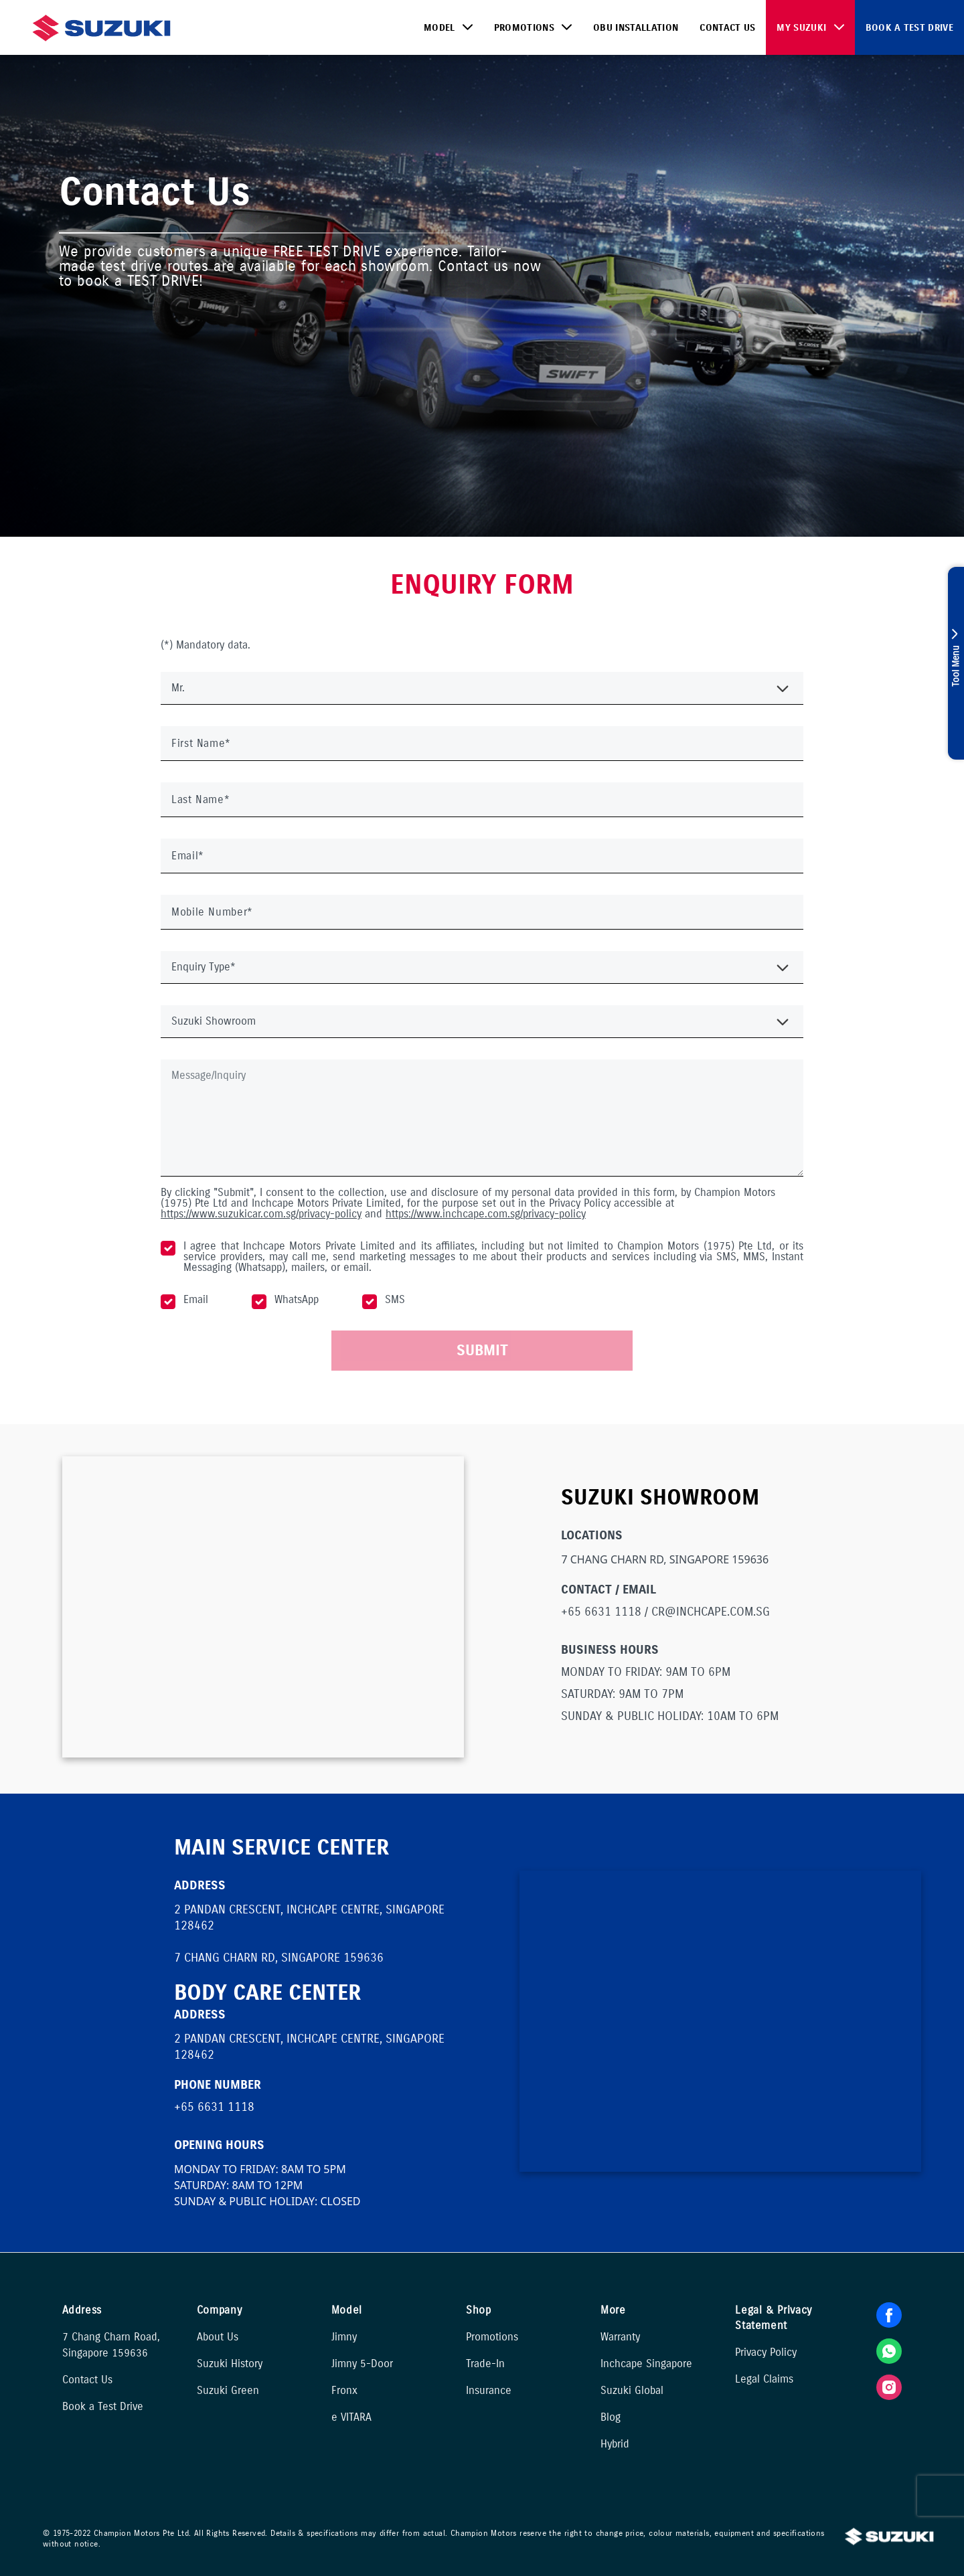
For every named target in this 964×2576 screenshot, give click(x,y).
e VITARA (351, 2417)
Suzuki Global (631, 2390)
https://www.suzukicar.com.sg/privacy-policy (261, 1213)
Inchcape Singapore (646, 2363)
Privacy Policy (766, 2352)
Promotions (524, 27)
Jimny (344, 2336)
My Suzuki (801, 27)
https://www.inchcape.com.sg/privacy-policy (486, 1213)
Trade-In (485, 2363)
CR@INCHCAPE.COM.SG (710, 1611)
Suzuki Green (228, 2390)
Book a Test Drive (909, 27)
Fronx (344, 2390)
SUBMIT (482, 1350)
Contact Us (727, 27)
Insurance (488, 2390)
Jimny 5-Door (362, 2363)
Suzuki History (229, 2363)
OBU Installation (635, 27)
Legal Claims (764, 2379)
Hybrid (614, 2443)
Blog (610, 2417)
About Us (217, 2336)
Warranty (620, 2336)
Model (439, 27)
